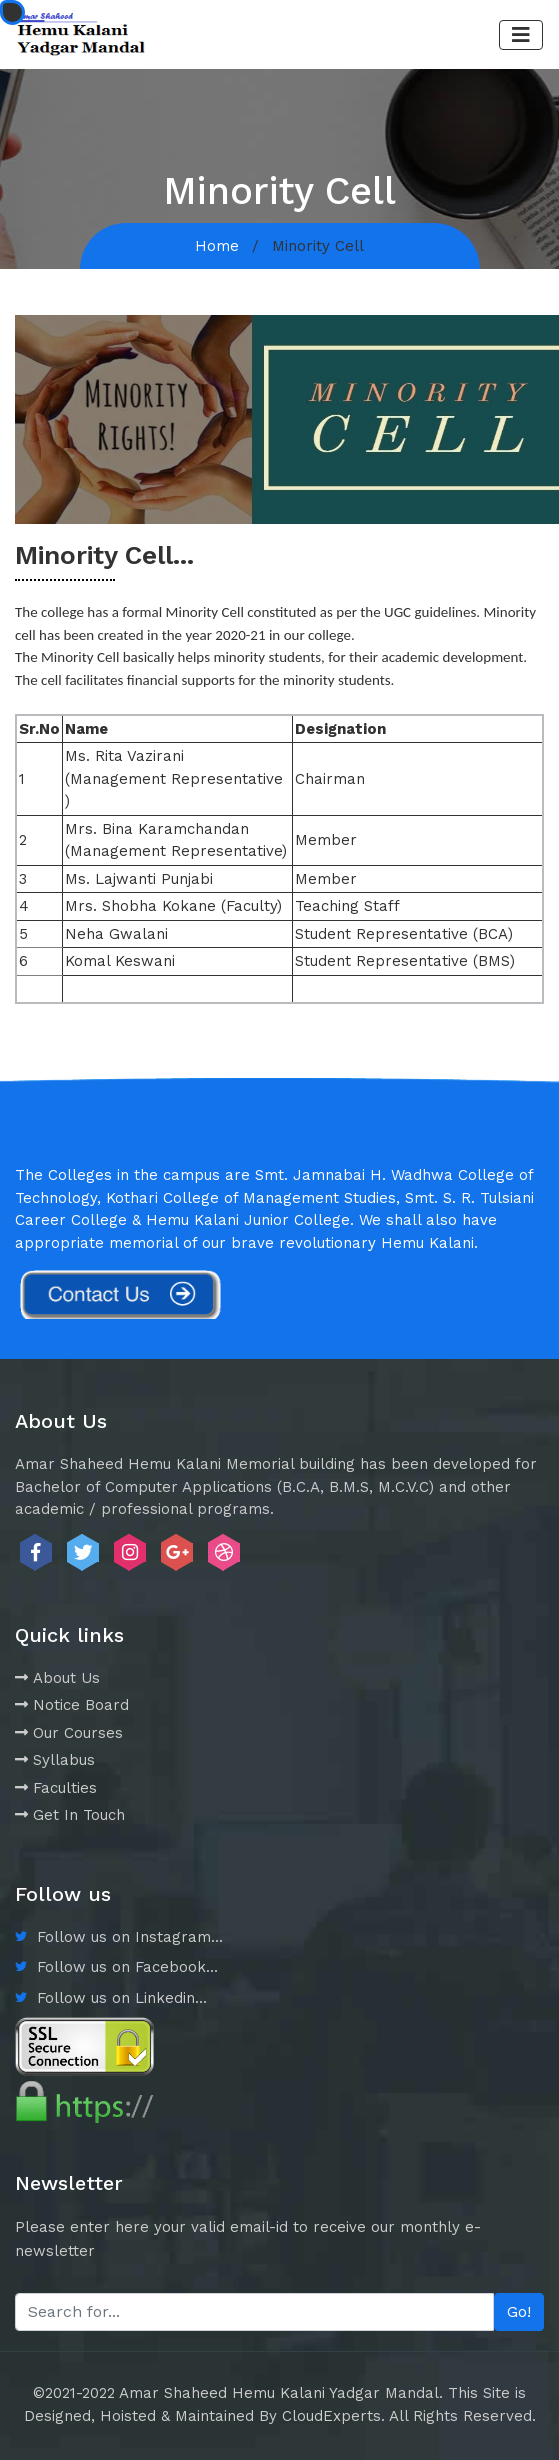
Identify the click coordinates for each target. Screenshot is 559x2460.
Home (217, 246)
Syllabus (55, 1760)
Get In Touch (70, 1815)
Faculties (56, 1788)
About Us (57, 1678)
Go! (519, 2311)
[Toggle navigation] (521, 35)
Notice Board (72, 1705)
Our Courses (69, 1733)
